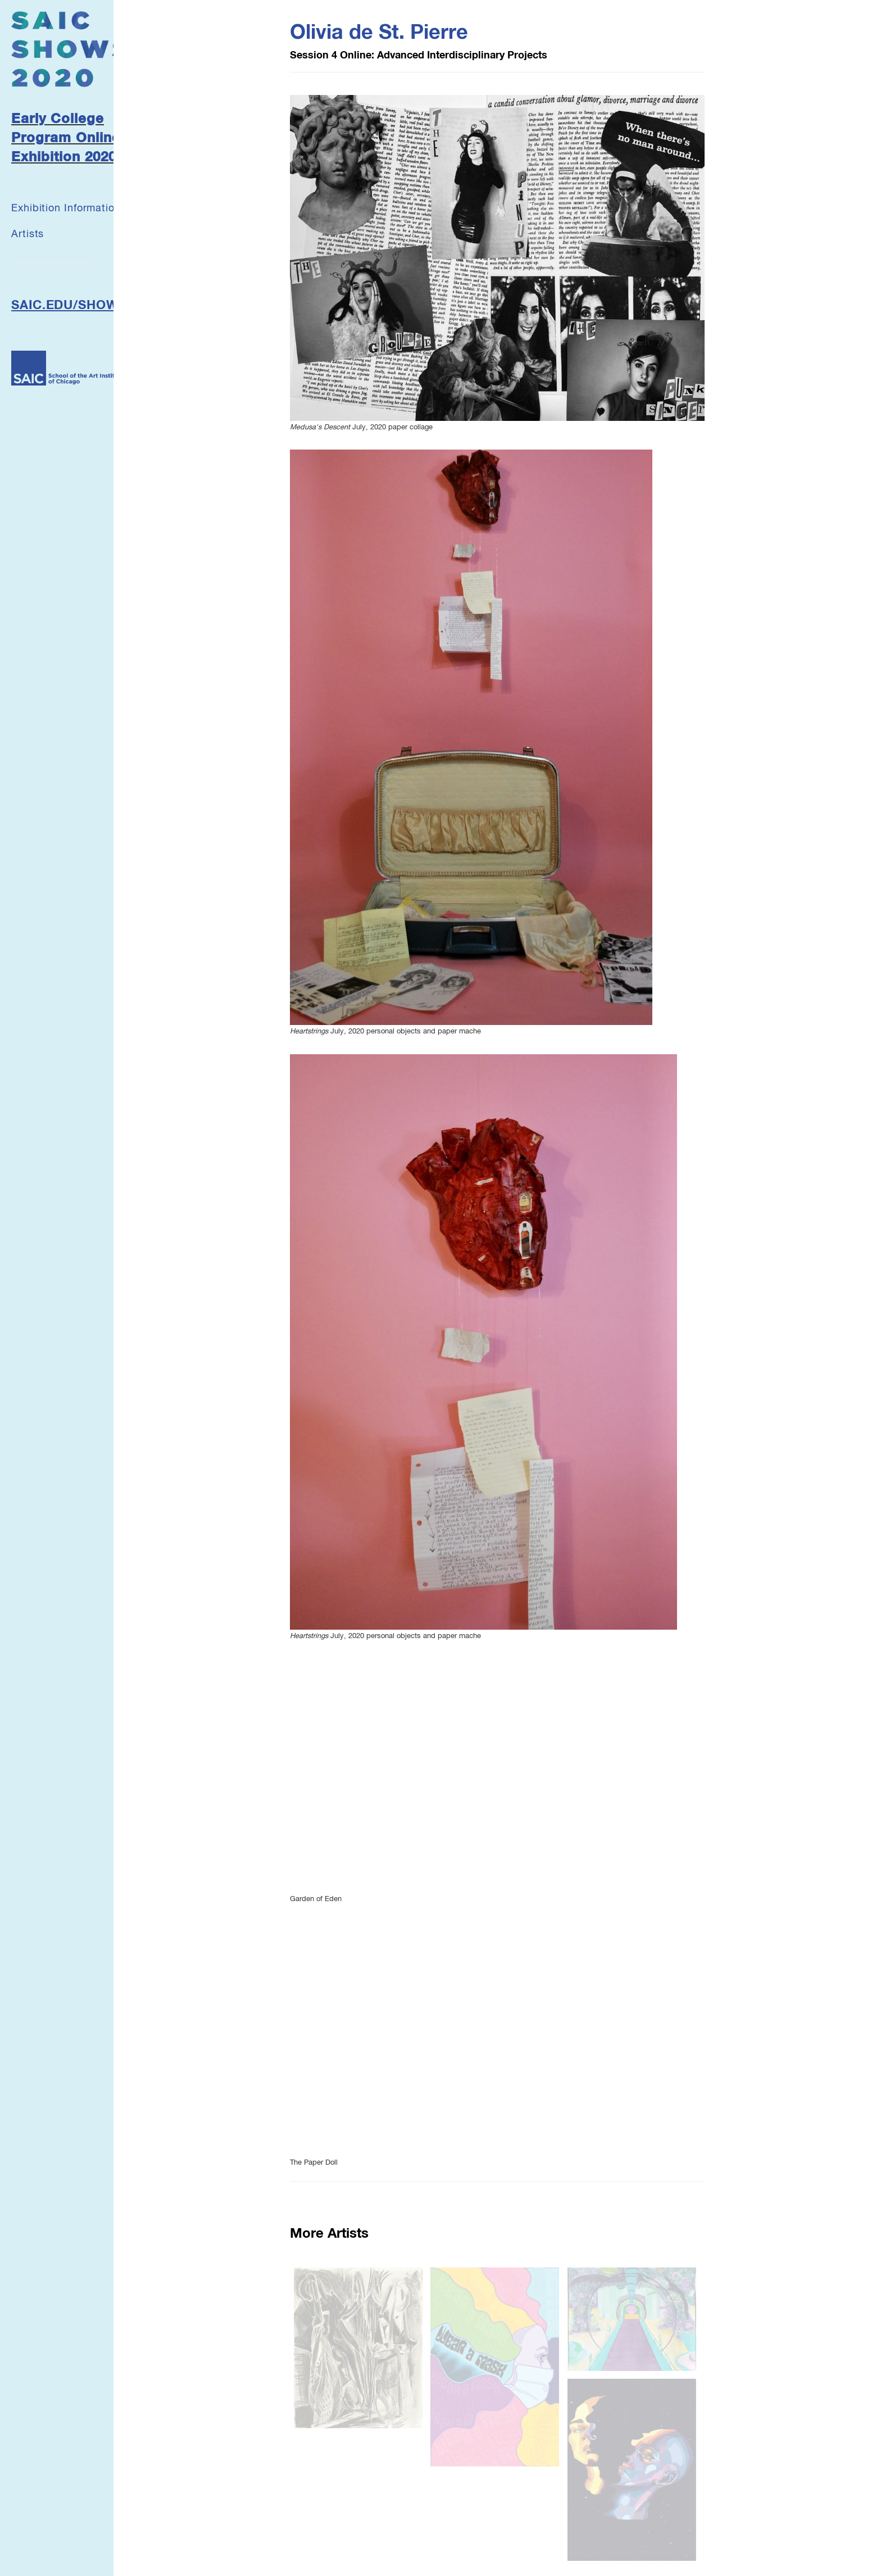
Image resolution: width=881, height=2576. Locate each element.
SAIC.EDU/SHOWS (69, 306)
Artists (27, 234)
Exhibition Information (66, 208)
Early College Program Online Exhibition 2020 (65, 138)
